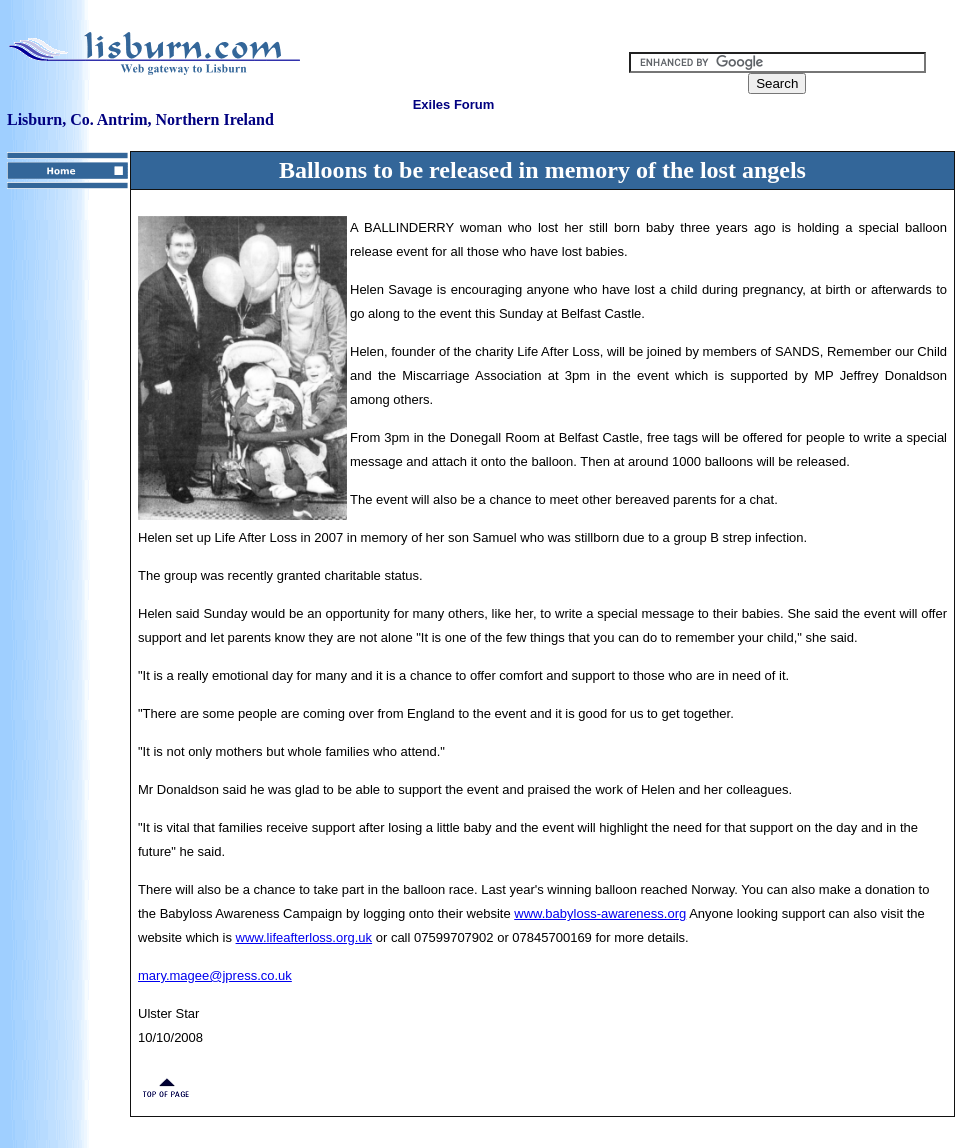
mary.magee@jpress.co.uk (215, 975)
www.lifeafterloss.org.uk (304, 937)
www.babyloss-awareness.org (600, 913)
